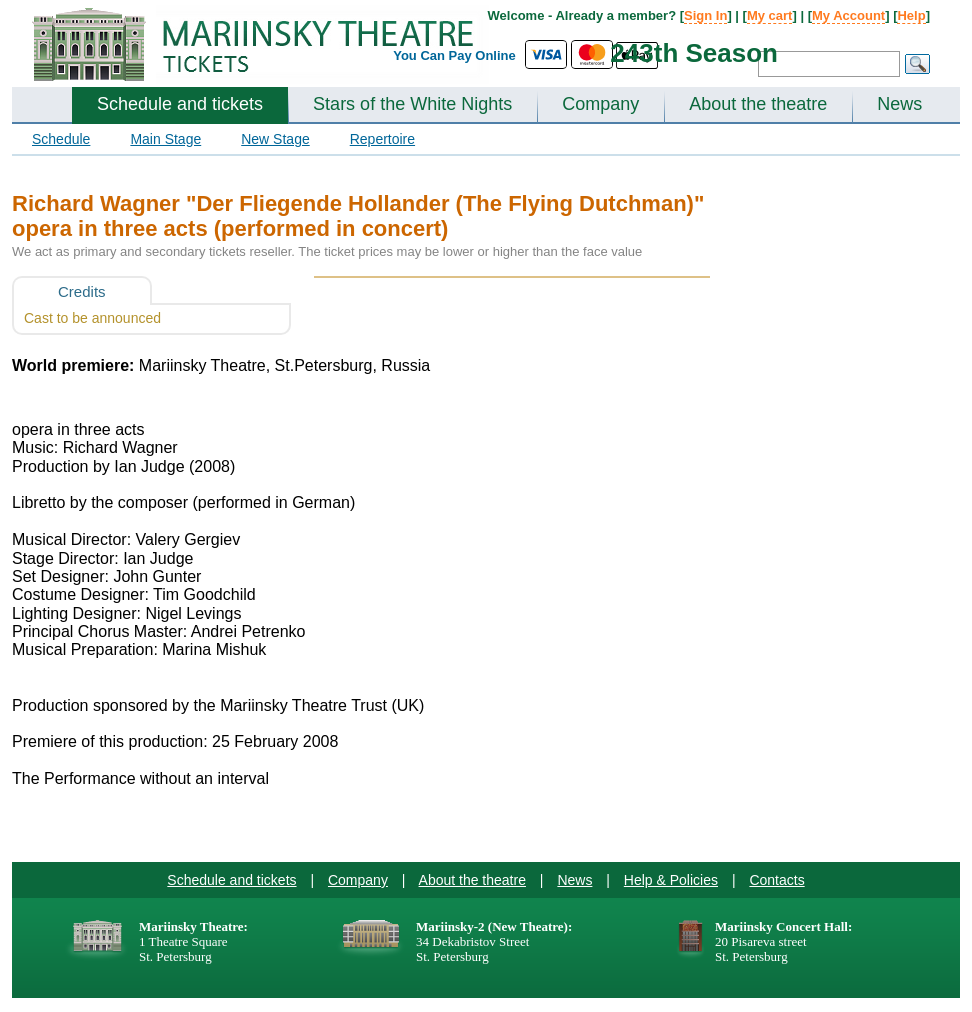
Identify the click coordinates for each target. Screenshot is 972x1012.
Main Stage (165, 139)
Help (911, 15)
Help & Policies (671, 880)
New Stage (275, 139)
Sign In (705, 15)
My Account (848, 15)
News (899, 104)
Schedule (61, 139)
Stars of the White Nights (412, 104)
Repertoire (382, 139)
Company (600, 104)
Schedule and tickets (180, 104)
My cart (770, 15)
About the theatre (758, 104)
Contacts (776, 880)
